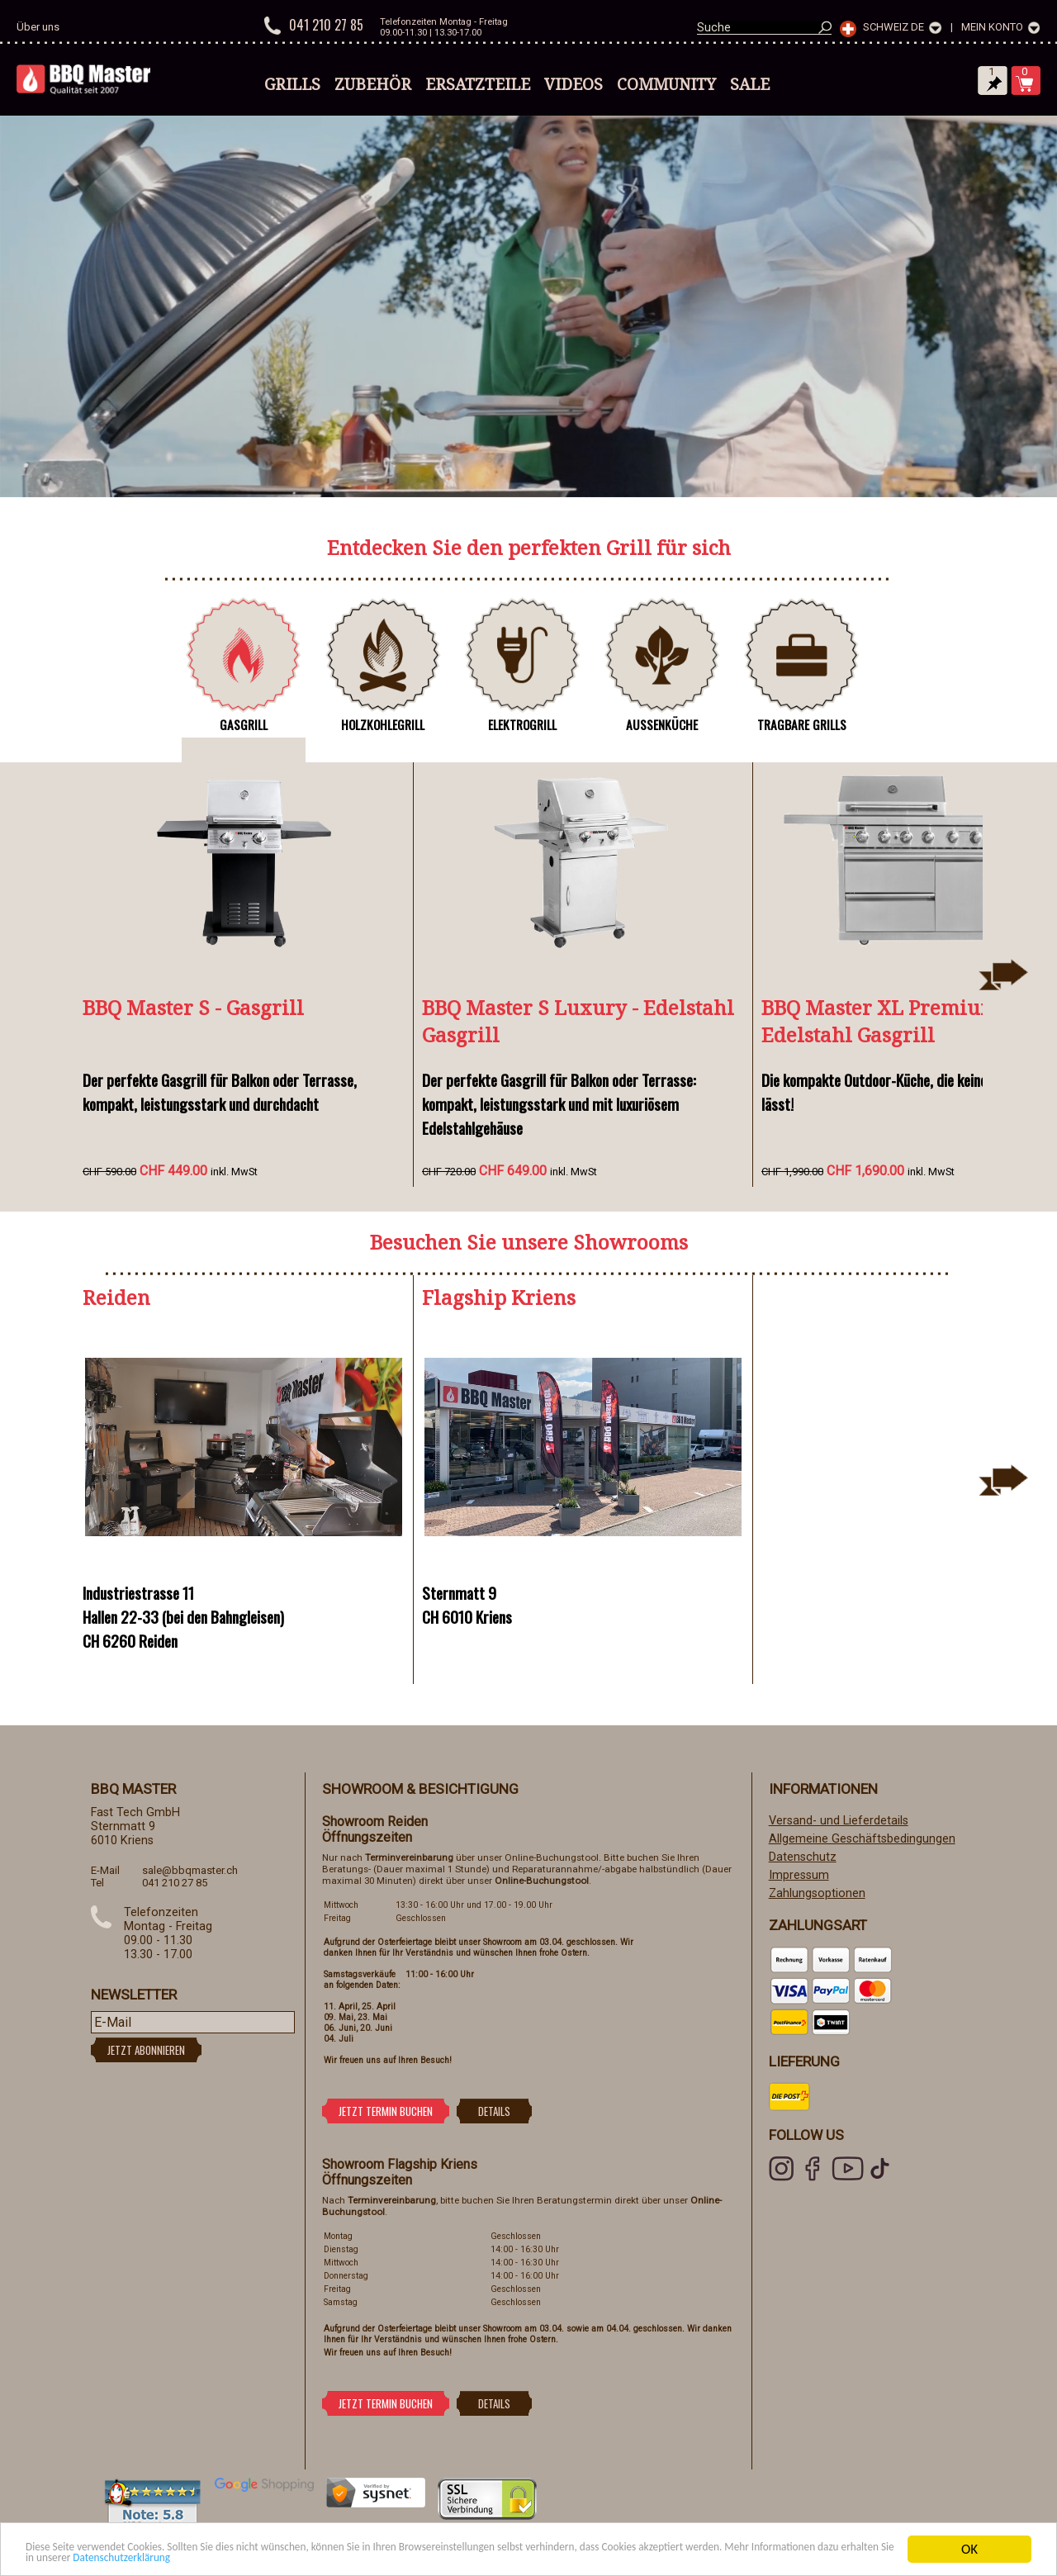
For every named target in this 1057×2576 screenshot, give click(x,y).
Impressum (799, 1875)
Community (666, 84)
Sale (750, 84)
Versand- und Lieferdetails (838, 1821)
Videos (573, 84)
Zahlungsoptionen (817, 1893)
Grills (292, 84)
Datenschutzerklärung (420, 2556)
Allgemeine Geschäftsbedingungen (862, 1839)
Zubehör (372, 84)
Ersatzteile (477, 84)
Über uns (38, 27)
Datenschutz (803, 1857)
